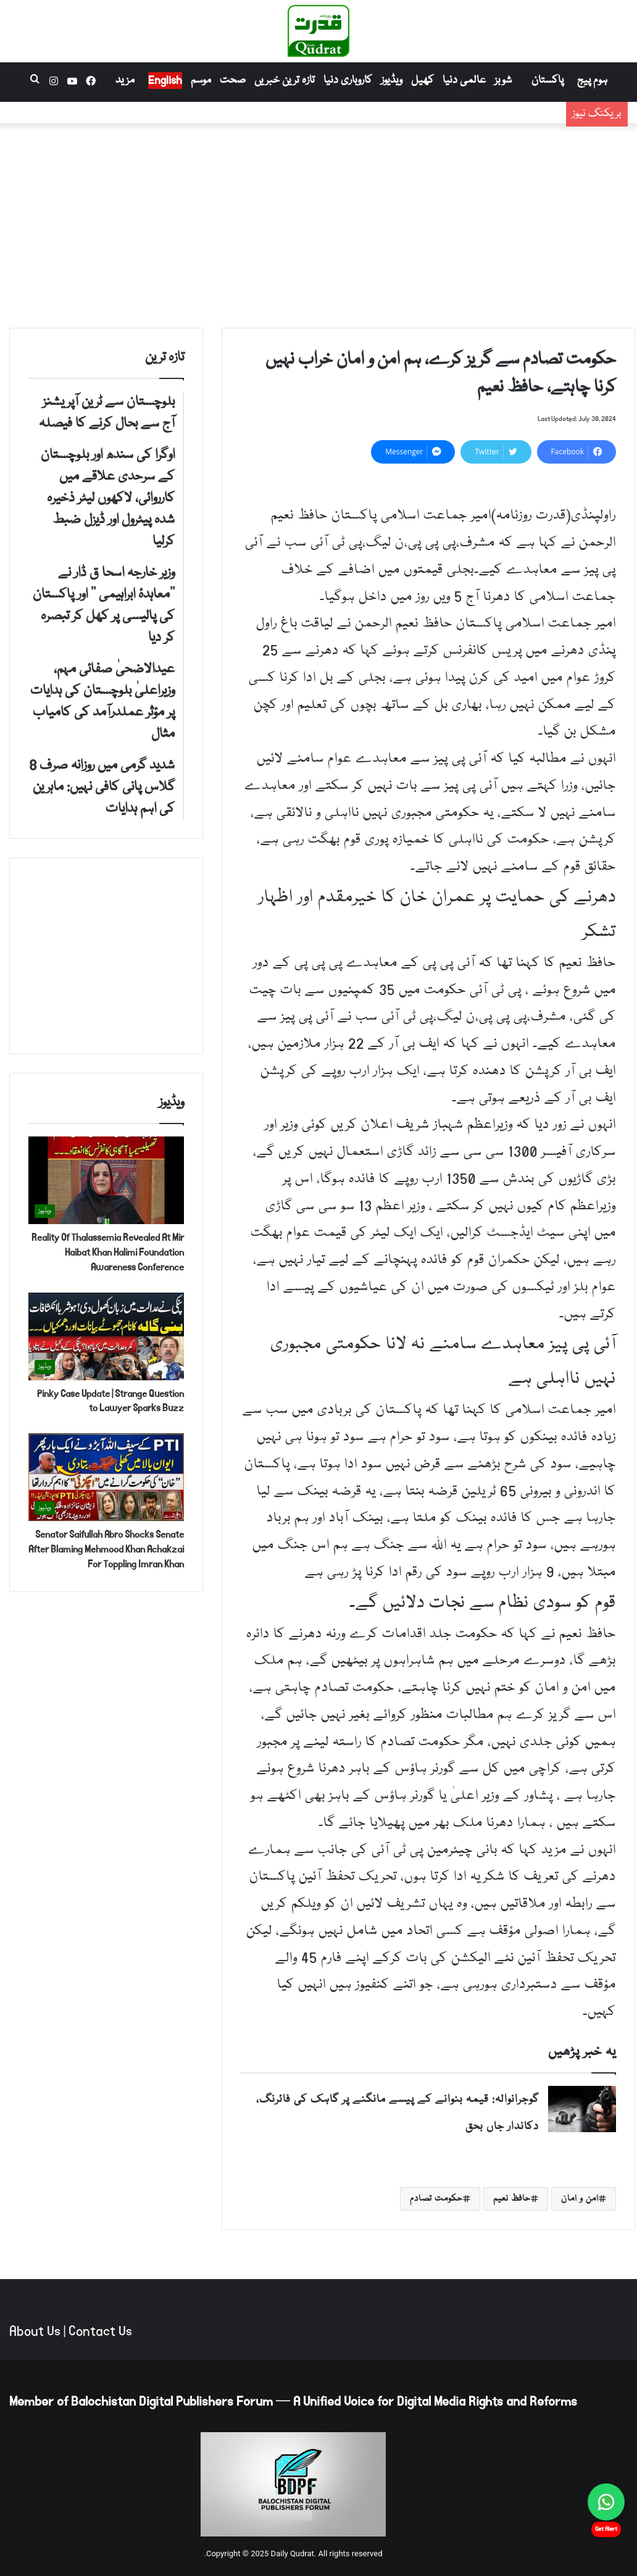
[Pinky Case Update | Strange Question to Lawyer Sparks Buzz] (106, 1336)
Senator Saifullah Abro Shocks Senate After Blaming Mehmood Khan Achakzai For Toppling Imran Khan (106, 1549)
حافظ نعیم (512, 2199)
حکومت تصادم (436, 2199)
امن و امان (580, 2199)
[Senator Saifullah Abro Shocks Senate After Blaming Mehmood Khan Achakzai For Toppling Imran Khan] (106, 1477)
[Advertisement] (318, 222)
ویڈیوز (391, 80)
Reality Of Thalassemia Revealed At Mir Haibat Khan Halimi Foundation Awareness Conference (107, 1252)
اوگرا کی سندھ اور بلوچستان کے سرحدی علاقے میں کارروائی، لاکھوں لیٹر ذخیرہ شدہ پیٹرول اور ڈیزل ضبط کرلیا (306, 122)
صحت (233, 80)
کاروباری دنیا (347, 80)
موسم (201, 80)
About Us (34, 2331)
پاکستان (547, 80)
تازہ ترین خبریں (284, 80)
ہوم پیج (592, 80)
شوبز (503, 80)
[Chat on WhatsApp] (606, 2501)
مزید (125, 80)
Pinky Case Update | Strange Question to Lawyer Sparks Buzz (110, 1400)
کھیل (422, 80)
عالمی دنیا (464, 80)
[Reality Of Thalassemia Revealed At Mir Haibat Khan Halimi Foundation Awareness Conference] (106, 1180)
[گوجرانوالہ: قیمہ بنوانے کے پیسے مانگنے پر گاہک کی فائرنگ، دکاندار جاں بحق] (582, 2109)
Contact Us (100, 2331)
